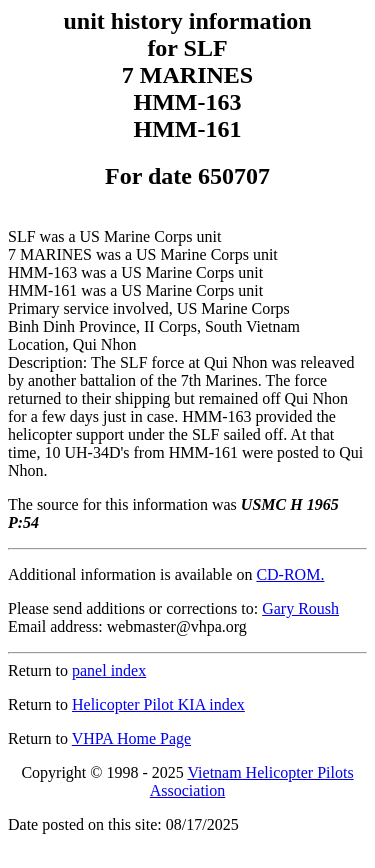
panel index (109, 670)
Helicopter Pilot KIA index (158, 704)
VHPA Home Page (131, 738)
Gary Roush (300, 608)
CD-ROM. (290, 574)
